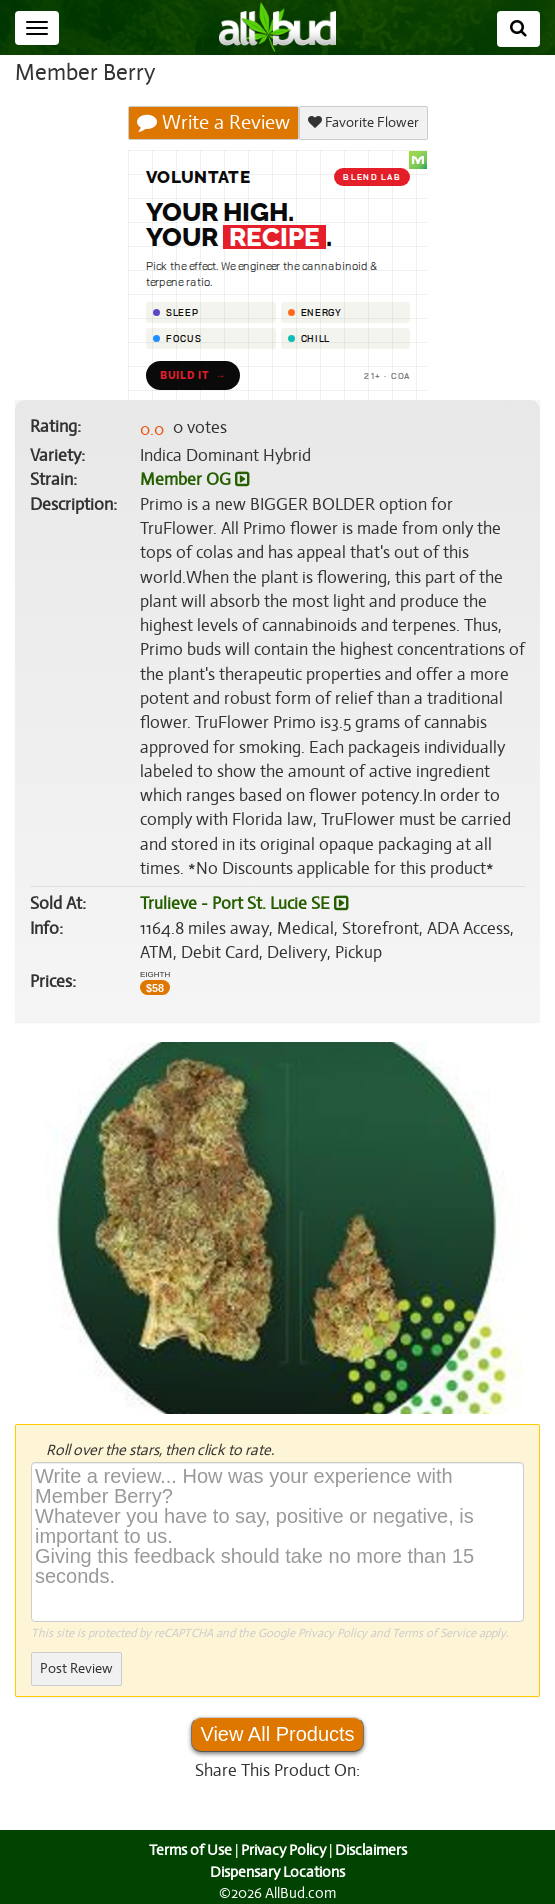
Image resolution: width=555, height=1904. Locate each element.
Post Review (76, 1668)
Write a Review (214, 123)
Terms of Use (187, 1850)
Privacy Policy (332, 1633)
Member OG (194, 480)
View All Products (277, 1734)
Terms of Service (432, 1633)
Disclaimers (372, 1850)
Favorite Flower (362, 122)
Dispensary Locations (278, 1872)
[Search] (518, 29)
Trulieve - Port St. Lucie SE (243, 904)
